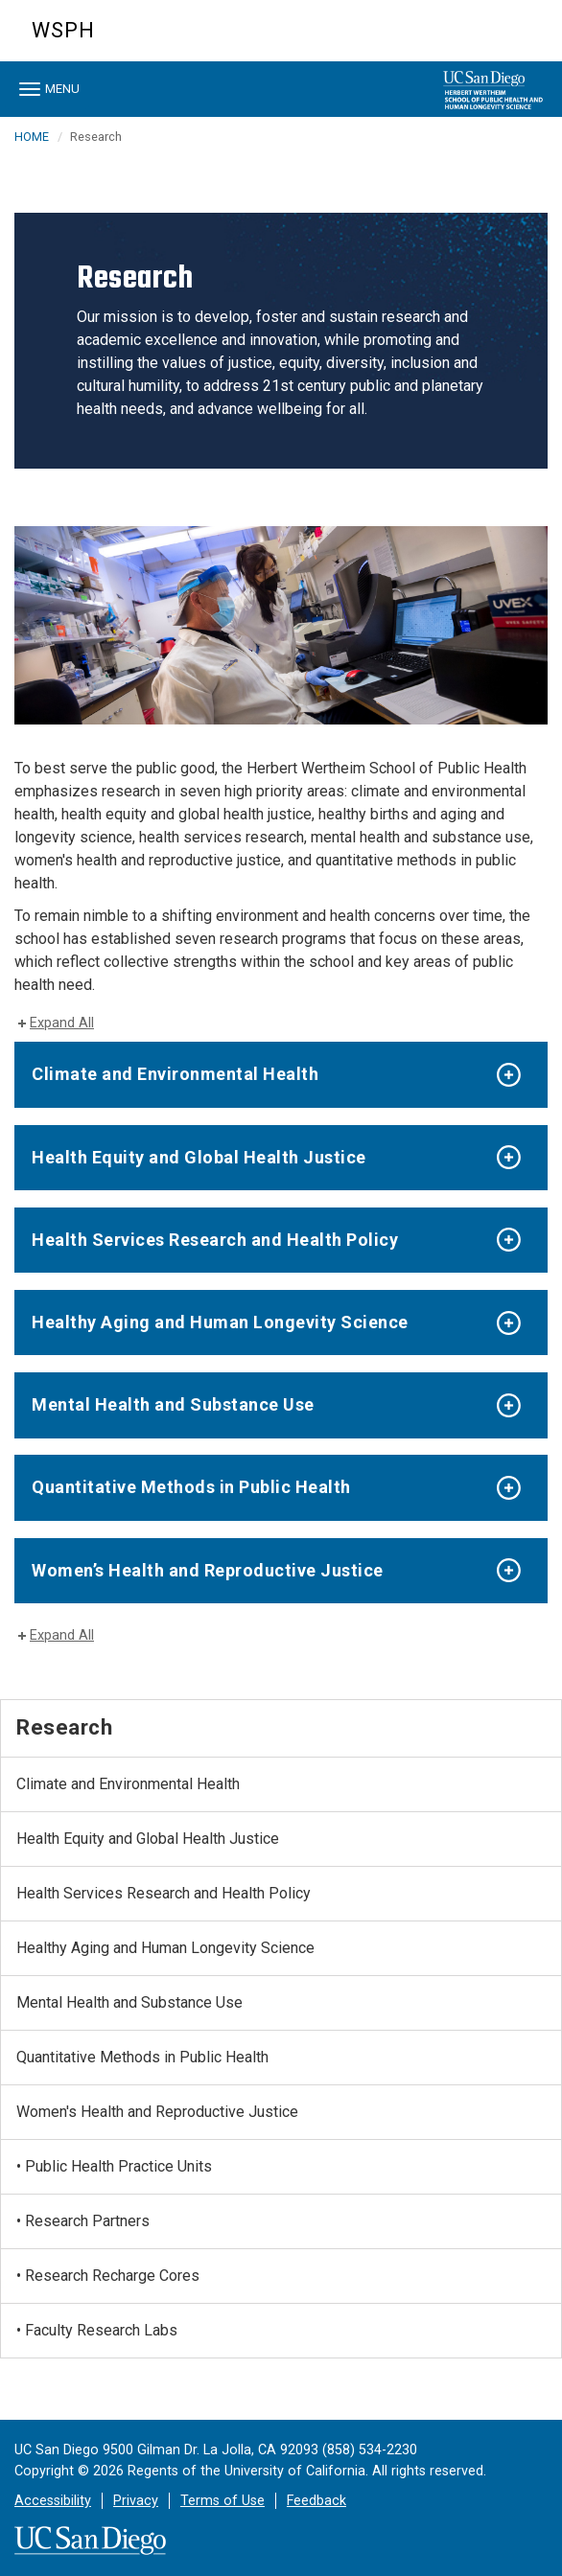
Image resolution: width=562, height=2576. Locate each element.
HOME (31, 136)
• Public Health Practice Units (114, 2166)
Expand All (62, 1023)
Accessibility (52, 2501)
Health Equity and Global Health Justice (199, 1157)
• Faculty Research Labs (96, 2330)
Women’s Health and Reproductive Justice (208, 1570)
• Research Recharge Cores (107, 2275)
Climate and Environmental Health (175, 1074)
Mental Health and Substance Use (173, 1404)
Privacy (135, 2501)
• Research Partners (83, 2221)
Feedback (316, 2501)
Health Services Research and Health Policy (215, 1240)
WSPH (63, 30)
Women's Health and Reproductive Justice (157, 2112)
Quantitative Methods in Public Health (191, 1487)
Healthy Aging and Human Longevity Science (220, 1322)
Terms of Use (222, 2501)
